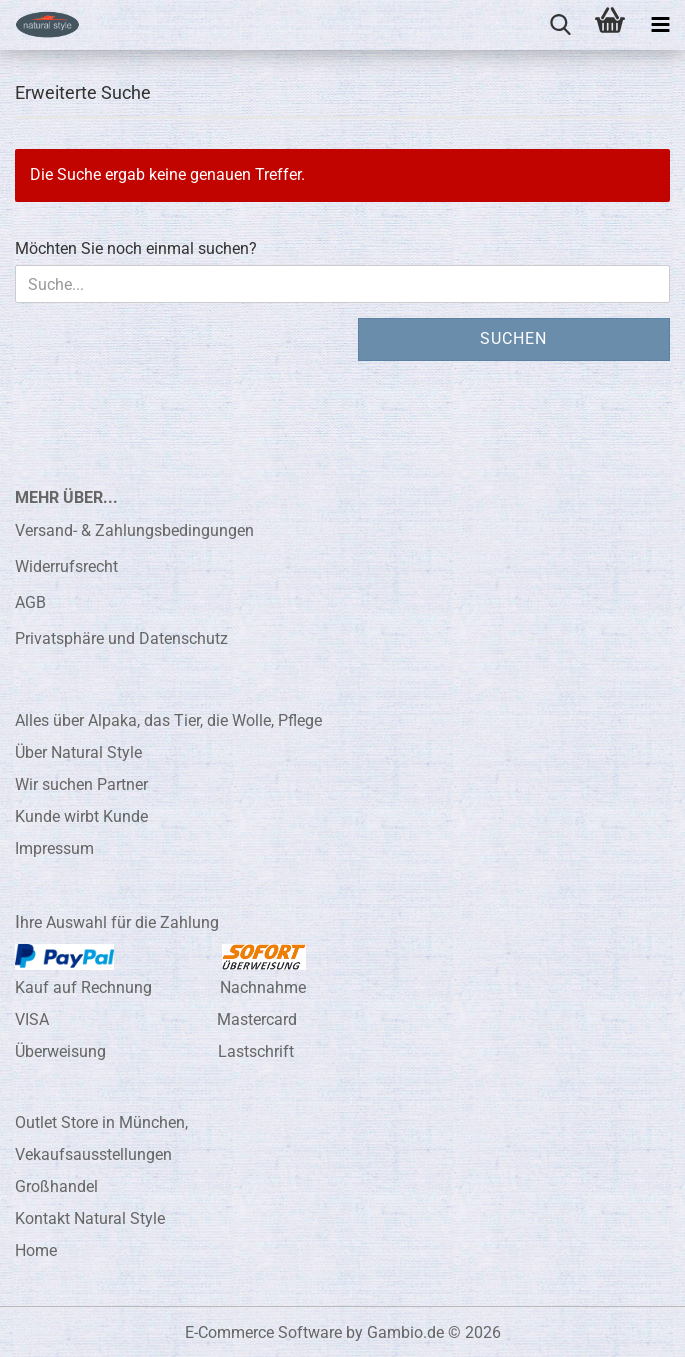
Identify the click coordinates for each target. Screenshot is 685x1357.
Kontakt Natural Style (90, 1218)
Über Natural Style (78, 752)
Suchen (513, 338)
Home (36, 1250)
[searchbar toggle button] (560, 25)
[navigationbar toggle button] (660, 25)
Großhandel (56, 1186)
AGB (30, 602)
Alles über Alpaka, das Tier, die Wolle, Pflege (168, 720)
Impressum (54, 848)
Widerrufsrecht (66, 566)
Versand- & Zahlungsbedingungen (134, 530)
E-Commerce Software (263, 1332)
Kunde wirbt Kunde (81, 816)
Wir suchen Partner (81, 784)
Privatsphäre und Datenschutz (121, 638)
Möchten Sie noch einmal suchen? (136, 248)
